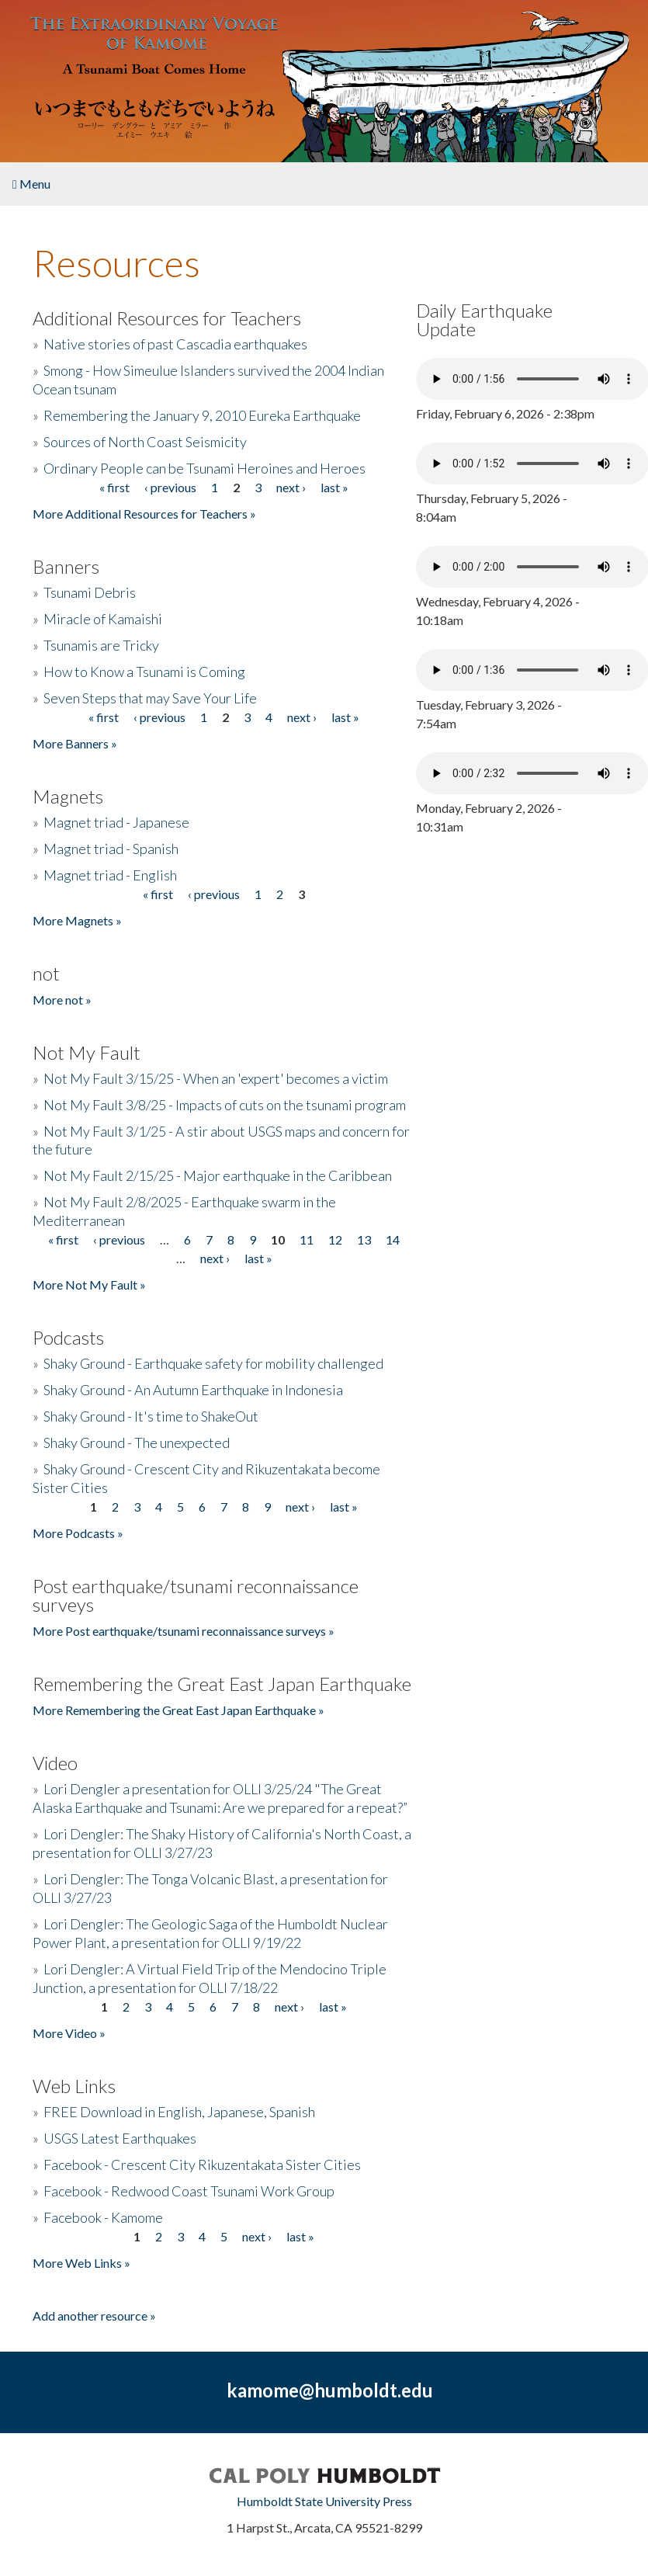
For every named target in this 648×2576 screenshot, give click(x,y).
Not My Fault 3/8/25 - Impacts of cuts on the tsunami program (224, 1104)
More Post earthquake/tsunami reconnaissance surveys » (183, 1630)
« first (114, 487)
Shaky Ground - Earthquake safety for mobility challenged (213, 1363)
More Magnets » (77, 920)
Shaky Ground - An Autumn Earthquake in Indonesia (193, 1389)
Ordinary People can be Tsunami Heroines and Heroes (204, 468)
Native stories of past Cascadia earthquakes (175, 343)
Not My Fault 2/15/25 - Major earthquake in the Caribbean (217, 1175)
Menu (31, 183)
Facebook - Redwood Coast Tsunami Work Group (188, 2190)
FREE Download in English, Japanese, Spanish (179, 2111)
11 (307, 1239)
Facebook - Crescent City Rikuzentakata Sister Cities (202, 2164)
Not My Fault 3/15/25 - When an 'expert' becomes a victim (215, 1078)
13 (364, 1239)
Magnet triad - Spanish (110, 848)
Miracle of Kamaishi (102, 618)
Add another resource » (94, 2315)
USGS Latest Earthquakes (119, 2138)
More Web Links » (81, 2262)
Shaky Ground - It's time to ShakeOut (150, 1416)
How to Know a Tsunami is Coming (144, 671)
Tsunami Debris (89, 592)
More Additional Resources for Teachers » (144, 513)
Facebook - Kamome (103, 2217)
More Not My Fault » (89, 1284)
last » (334, 487)
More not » (62, 999)
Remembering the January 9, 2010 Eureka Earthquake (202, 415)
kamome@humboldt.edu (330, 2390)
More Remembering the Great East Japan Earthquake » (178, 1710)
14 (393, 1239)
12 (335, 1239)
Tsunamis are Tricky (101, 645)
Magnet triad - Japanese (116, 822)
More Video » (69, 2033)
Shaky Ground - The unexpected (136, 1442)
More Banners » (75, 743)
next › (291, 487)
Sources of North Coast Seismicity (145, 441)
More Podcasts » (78, 1533)
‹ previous (170, 487)
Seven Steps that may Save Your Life (150, 697)
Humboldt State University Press (324, 2501)
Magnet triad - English (110, 875)
